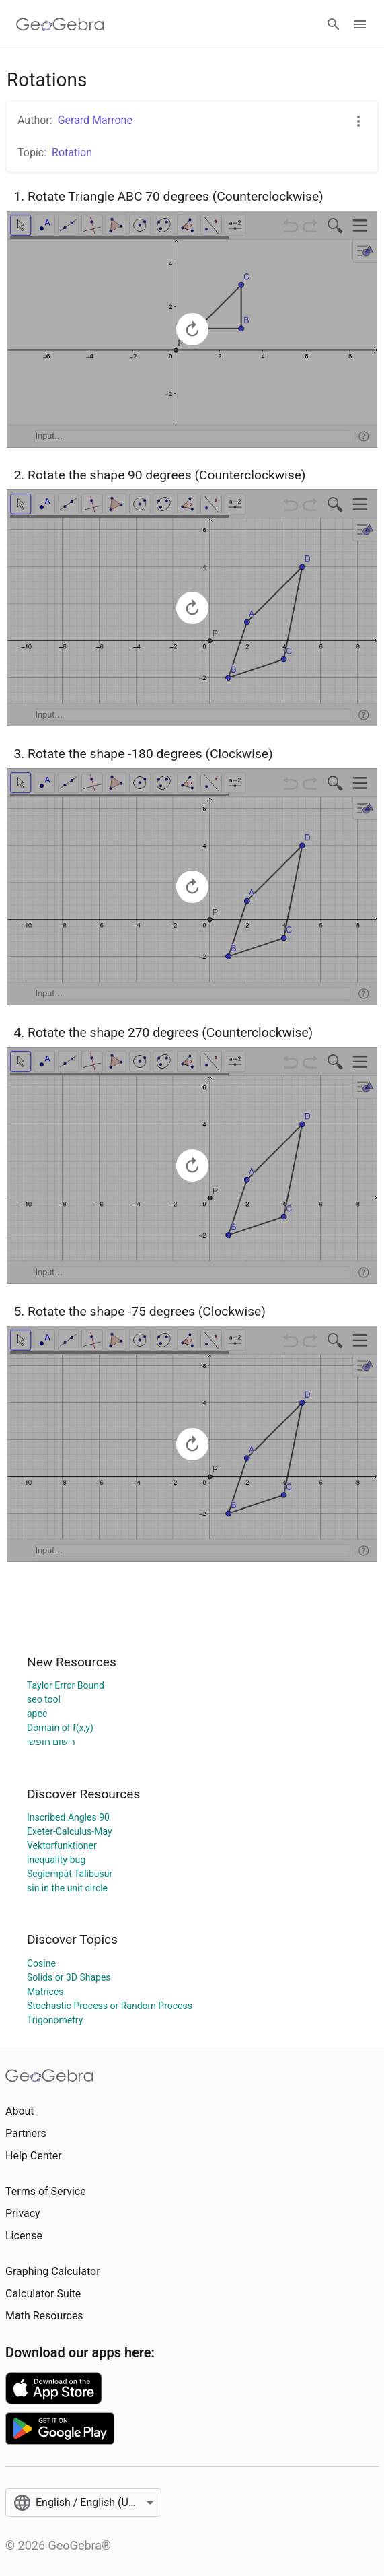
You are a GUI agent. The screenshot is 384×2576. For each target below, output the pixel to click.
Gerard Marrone (95, 120)
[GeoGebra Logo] (60, 24)
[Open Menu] (360, 24)
